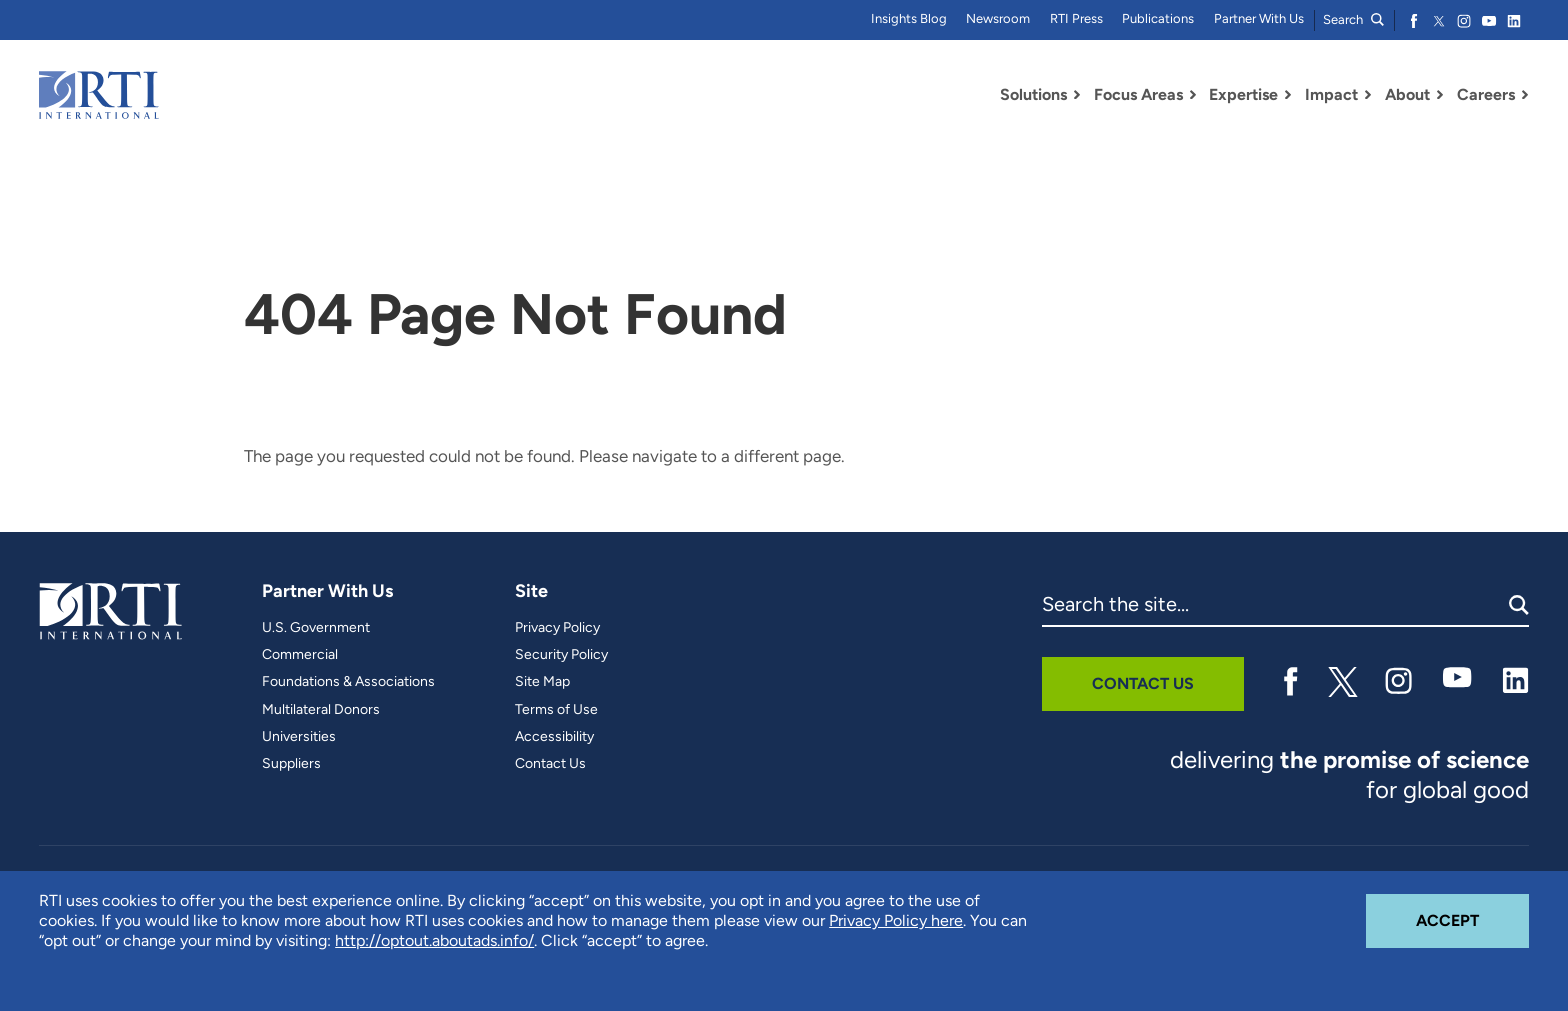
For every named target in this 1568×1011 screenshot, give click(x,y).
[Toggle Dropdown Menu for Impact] (1368, 95)
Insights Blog (909, 18)
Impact (1331, 94)
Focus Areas (1138, 94)
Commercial (300, 655)
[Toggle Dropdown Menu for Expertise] (1288, 95)
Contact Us (550, 764)
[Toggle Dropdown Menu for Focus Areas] (1193, 95)
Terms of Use (556, 710)
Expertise (1243, 94)
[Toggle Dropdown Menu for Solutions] (1077, 95)
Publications (1158, 18)
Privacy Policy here (896, 920)
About (1407, 94)
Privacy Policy (557, 628)
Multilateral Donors (321, 710)
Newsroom (998, 18)
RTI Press (1076, 18)
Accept (1472, 912)
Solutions (1033, 94)
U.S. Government (316, 628)
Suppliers (291, 764)
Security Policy (561, 655)
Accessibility (554, 737)
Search (1353, 19)
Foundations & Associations (348, 682)
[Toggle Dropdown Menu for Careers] (1525, 95)
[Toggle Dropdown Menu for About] (1440, 95)
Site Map (542, 682)
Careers (1486, 94)
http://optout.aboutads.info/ (434, 940)
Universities (299, 737)
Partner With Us (1259, 18)
